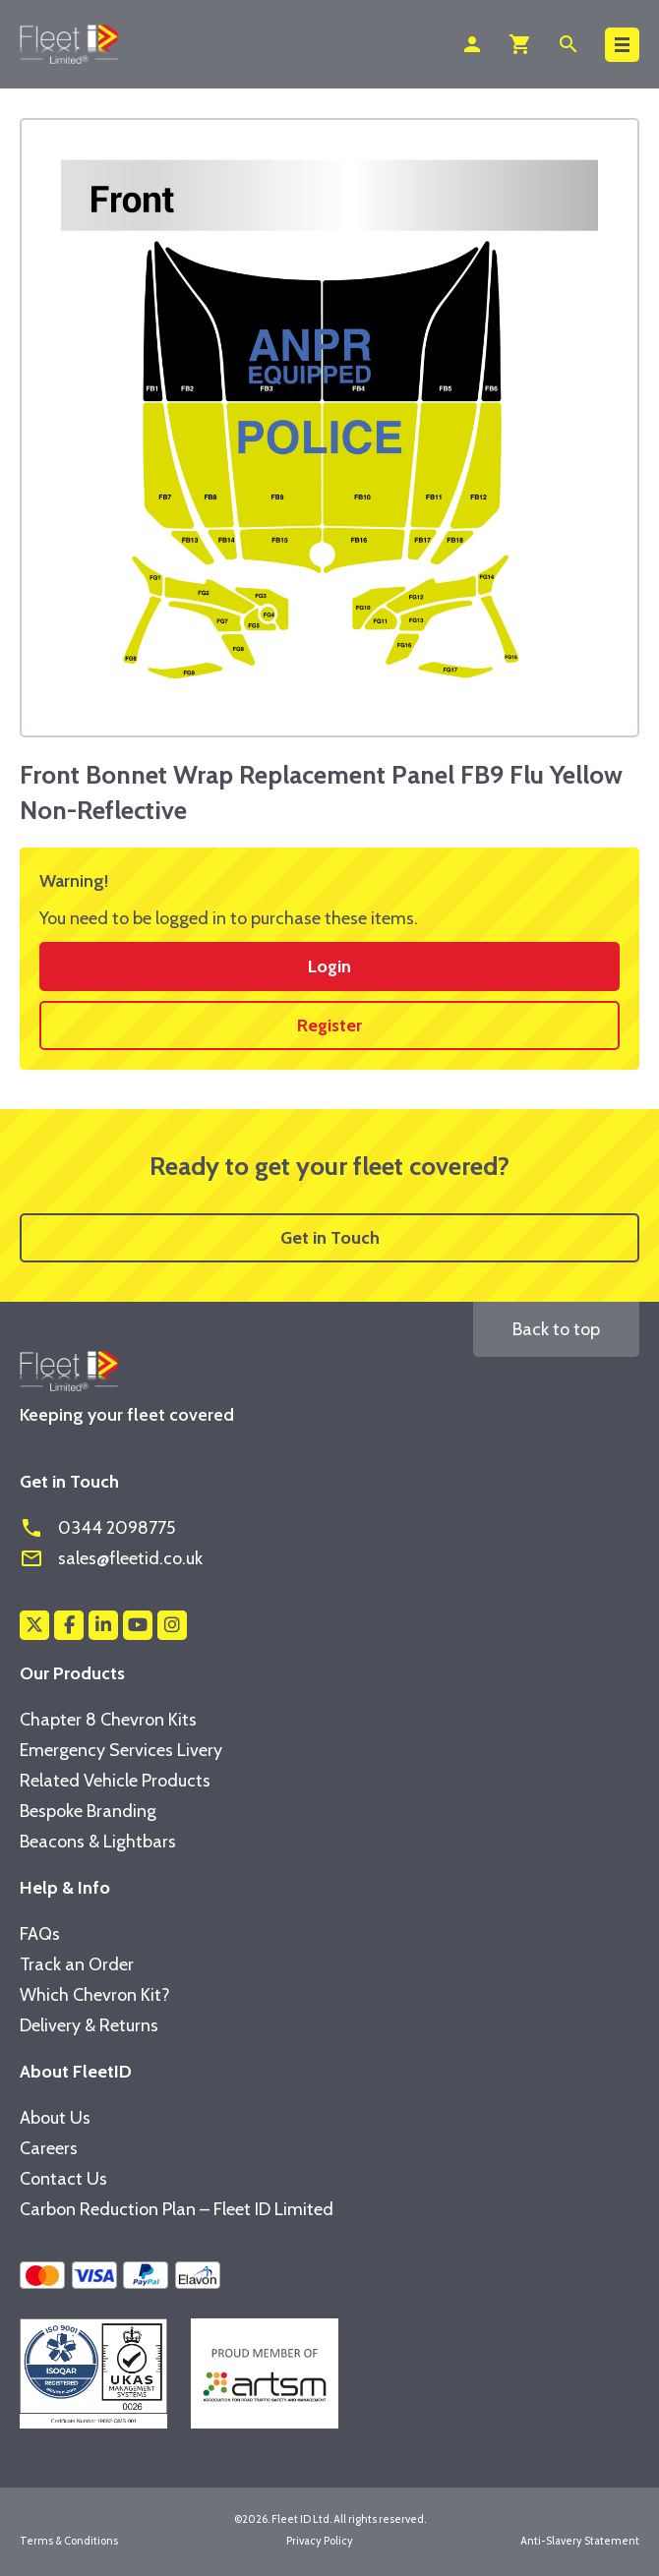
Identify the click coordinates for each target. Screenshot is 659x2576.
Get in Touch (330, 1238)
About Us (55, 2118)
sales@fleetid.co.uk (111, 1558)
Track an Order (77, 1964)
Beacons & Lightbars (98, 1841)
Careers (49, 2148)
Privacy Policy (319, 2540)
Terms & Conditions (69, 2540)
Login (329, 966)
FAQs (40, 1934)
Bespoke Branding (88, 1811)
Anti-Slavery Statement (579, 2540)
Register (329, 1025)
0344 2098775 (97, 1528)
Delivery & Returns (89, 2025)
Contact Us (63, 2179)
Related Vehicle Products (115, 1780)
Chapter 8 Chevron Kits (108, 1719)
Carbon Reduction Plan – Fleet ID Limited (176, 2209)
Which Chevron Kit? (95, 1995)
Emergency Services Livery (121, 1750)
